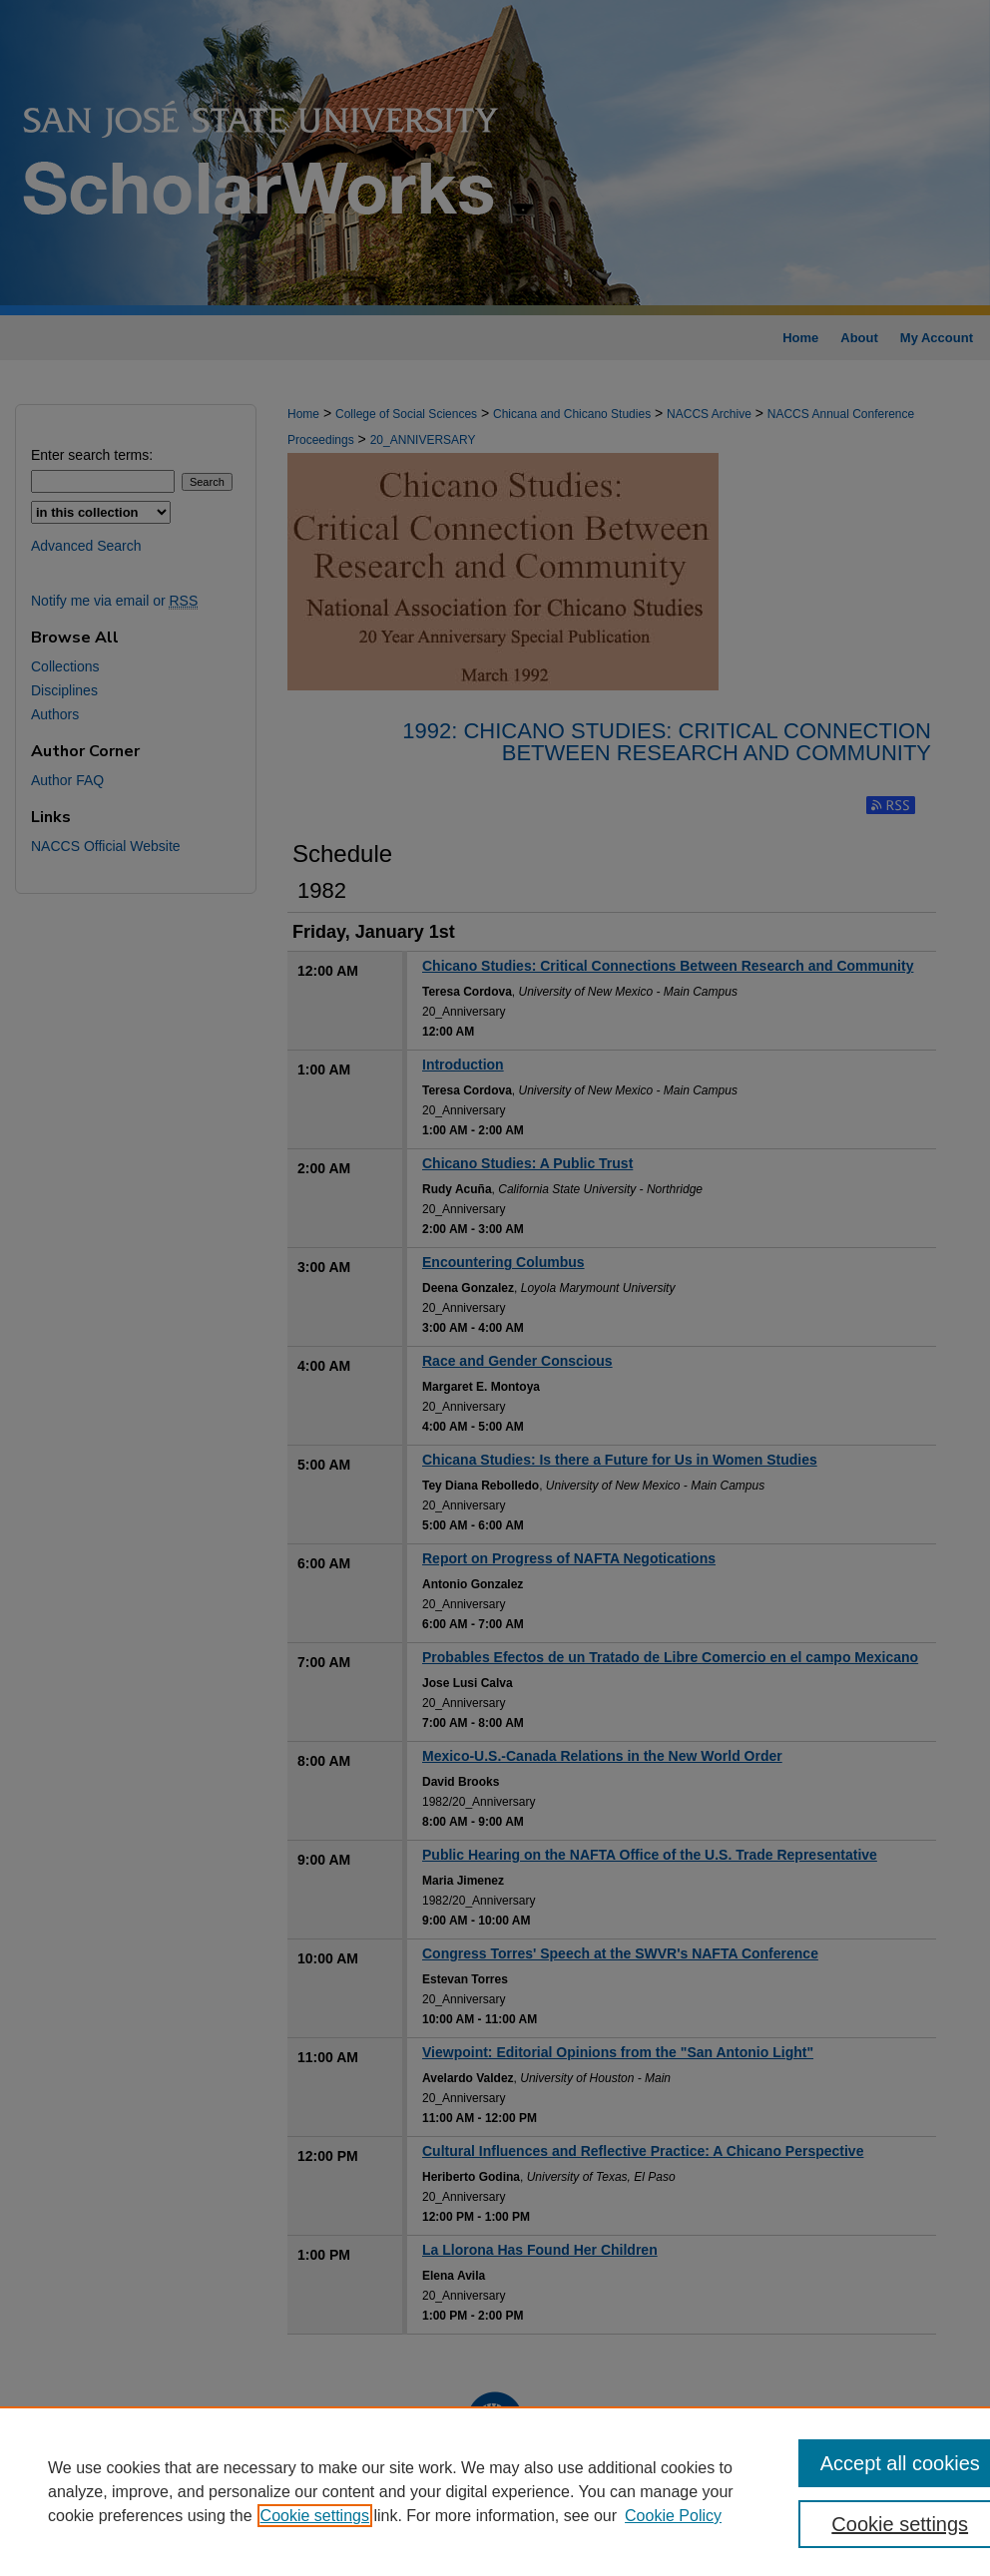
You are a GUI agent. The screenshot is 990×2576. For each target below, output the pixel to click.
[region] (495, 2491)
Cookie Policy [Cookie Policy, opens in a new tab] (673, 2515)
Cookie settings (314, 2515)
